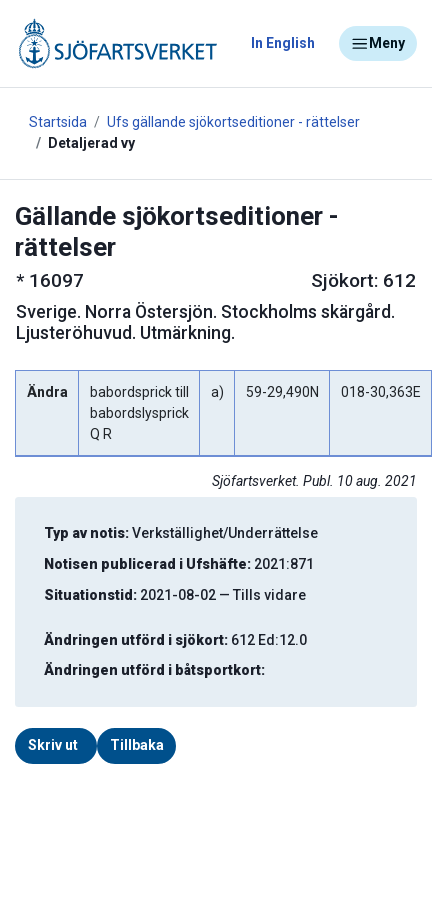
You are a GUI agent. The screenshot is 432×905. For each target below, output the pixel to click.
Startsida (58, 122)
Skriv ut (53, 745)
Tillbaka (137, 745)
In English (283, 43)
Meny (378, 44)
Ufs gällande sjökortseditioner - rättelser (233, 122)
